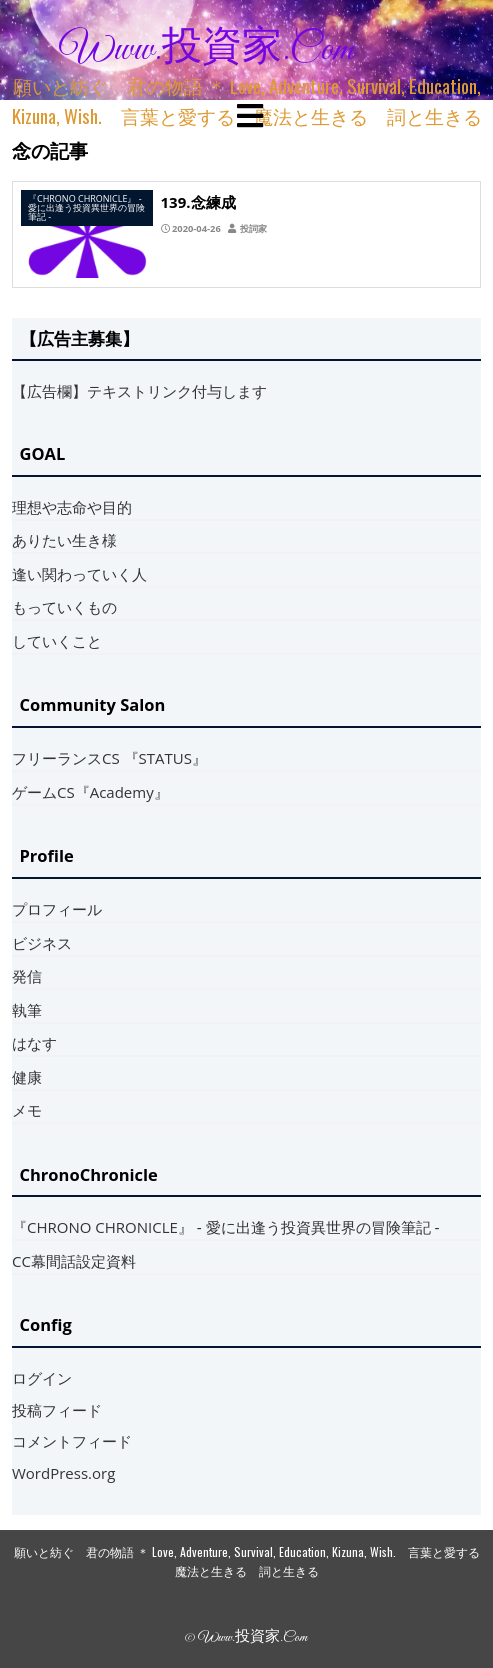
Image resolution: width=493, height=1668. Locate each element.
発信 (27, 976)
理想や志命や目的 (72, 507)
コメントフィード (72, 1441)
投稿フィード (57, 1410)
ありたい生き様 (64, 540)
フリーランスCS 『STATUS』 (109, 758)
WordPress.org (63, 1473)
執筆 (27, 1010)
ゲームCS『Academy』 (90, 792)
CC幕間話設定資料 (74, 1261)
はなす (34, 1043)
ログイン (42, 1378)
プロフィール (57, 909)
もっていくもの (64, 607)
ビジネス (42, 943)
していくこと (57, 641)
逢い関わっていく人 (79, 574)
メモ (27, 1110)
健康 (27, 1077)
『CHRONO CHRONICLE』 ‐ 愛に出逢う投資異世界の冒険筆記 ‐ (226, 1227)
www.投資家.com (207, 50)
